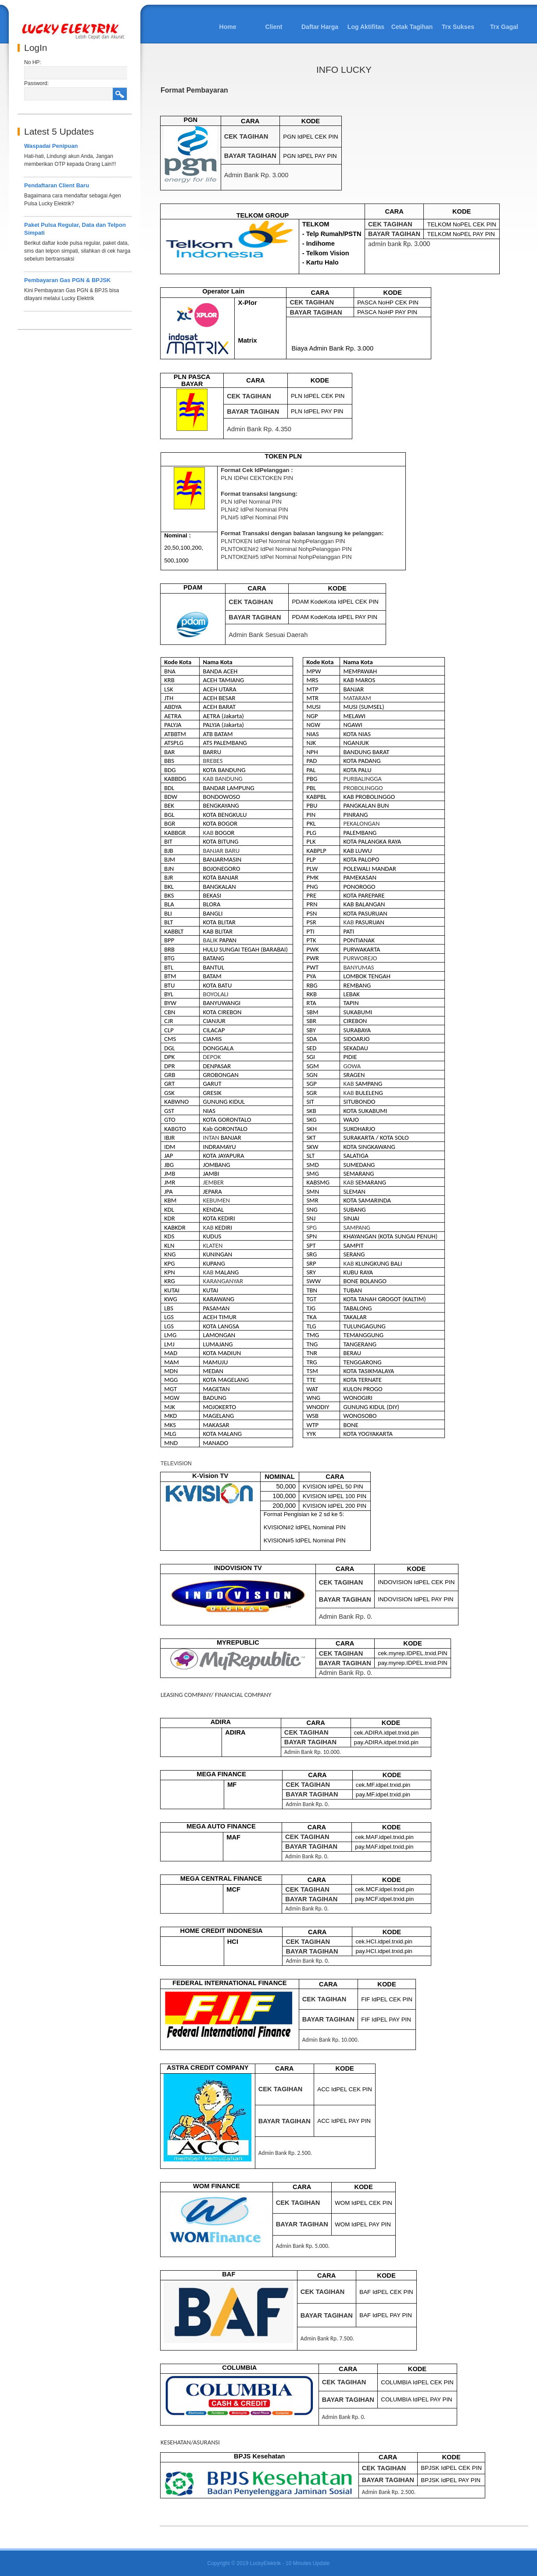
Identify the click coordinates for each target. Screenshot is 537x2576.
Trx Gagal (504, 26)
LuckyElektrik (265, 2563)
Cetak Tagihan (412, 26)
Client (274, 26)
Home (227, 26)
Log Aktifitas (365, 26)
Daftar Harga (319, 26)
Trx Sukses (458, 26)
